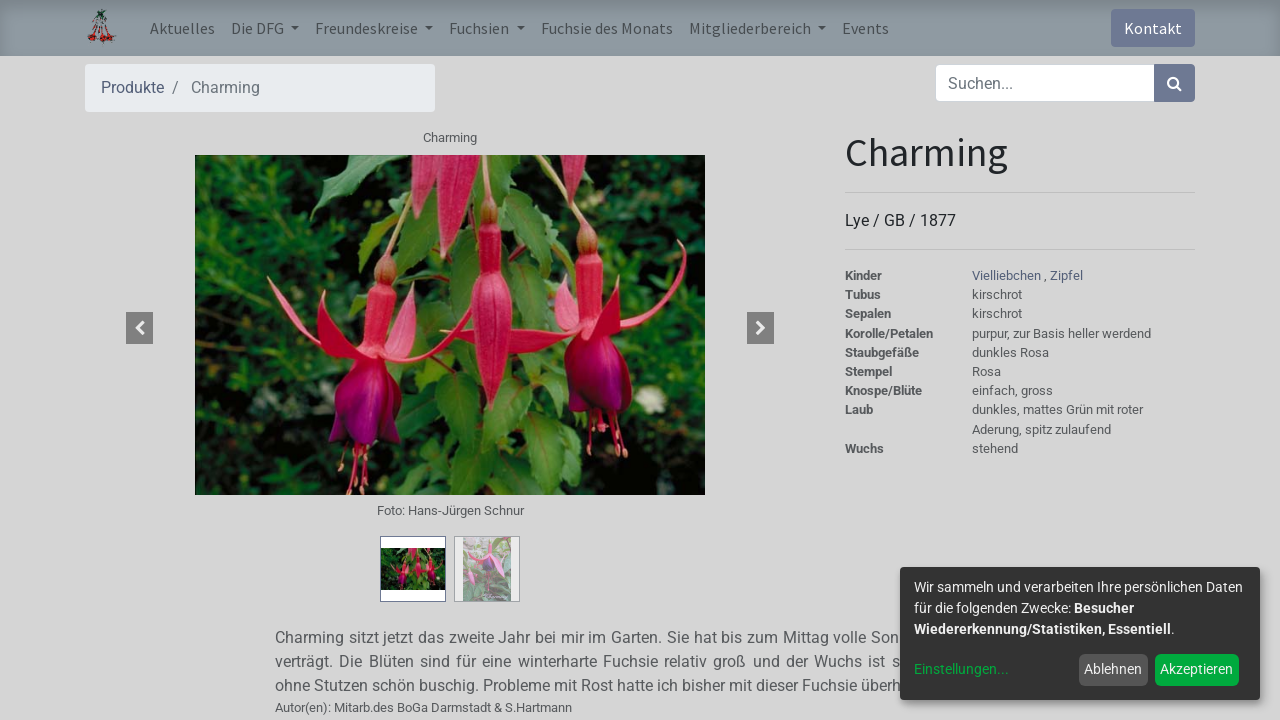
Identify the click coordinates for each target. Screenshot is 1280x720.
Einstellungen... (961, 669)
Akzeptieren (1196, 669)
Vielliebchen (1008, 275)
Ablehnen (1113, 669)
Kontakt (1153, 28)
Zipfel (1066, 275)
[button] (140, 328)
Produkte (132, 87)
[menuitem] (182, 28)
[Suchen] (1174, 83)
